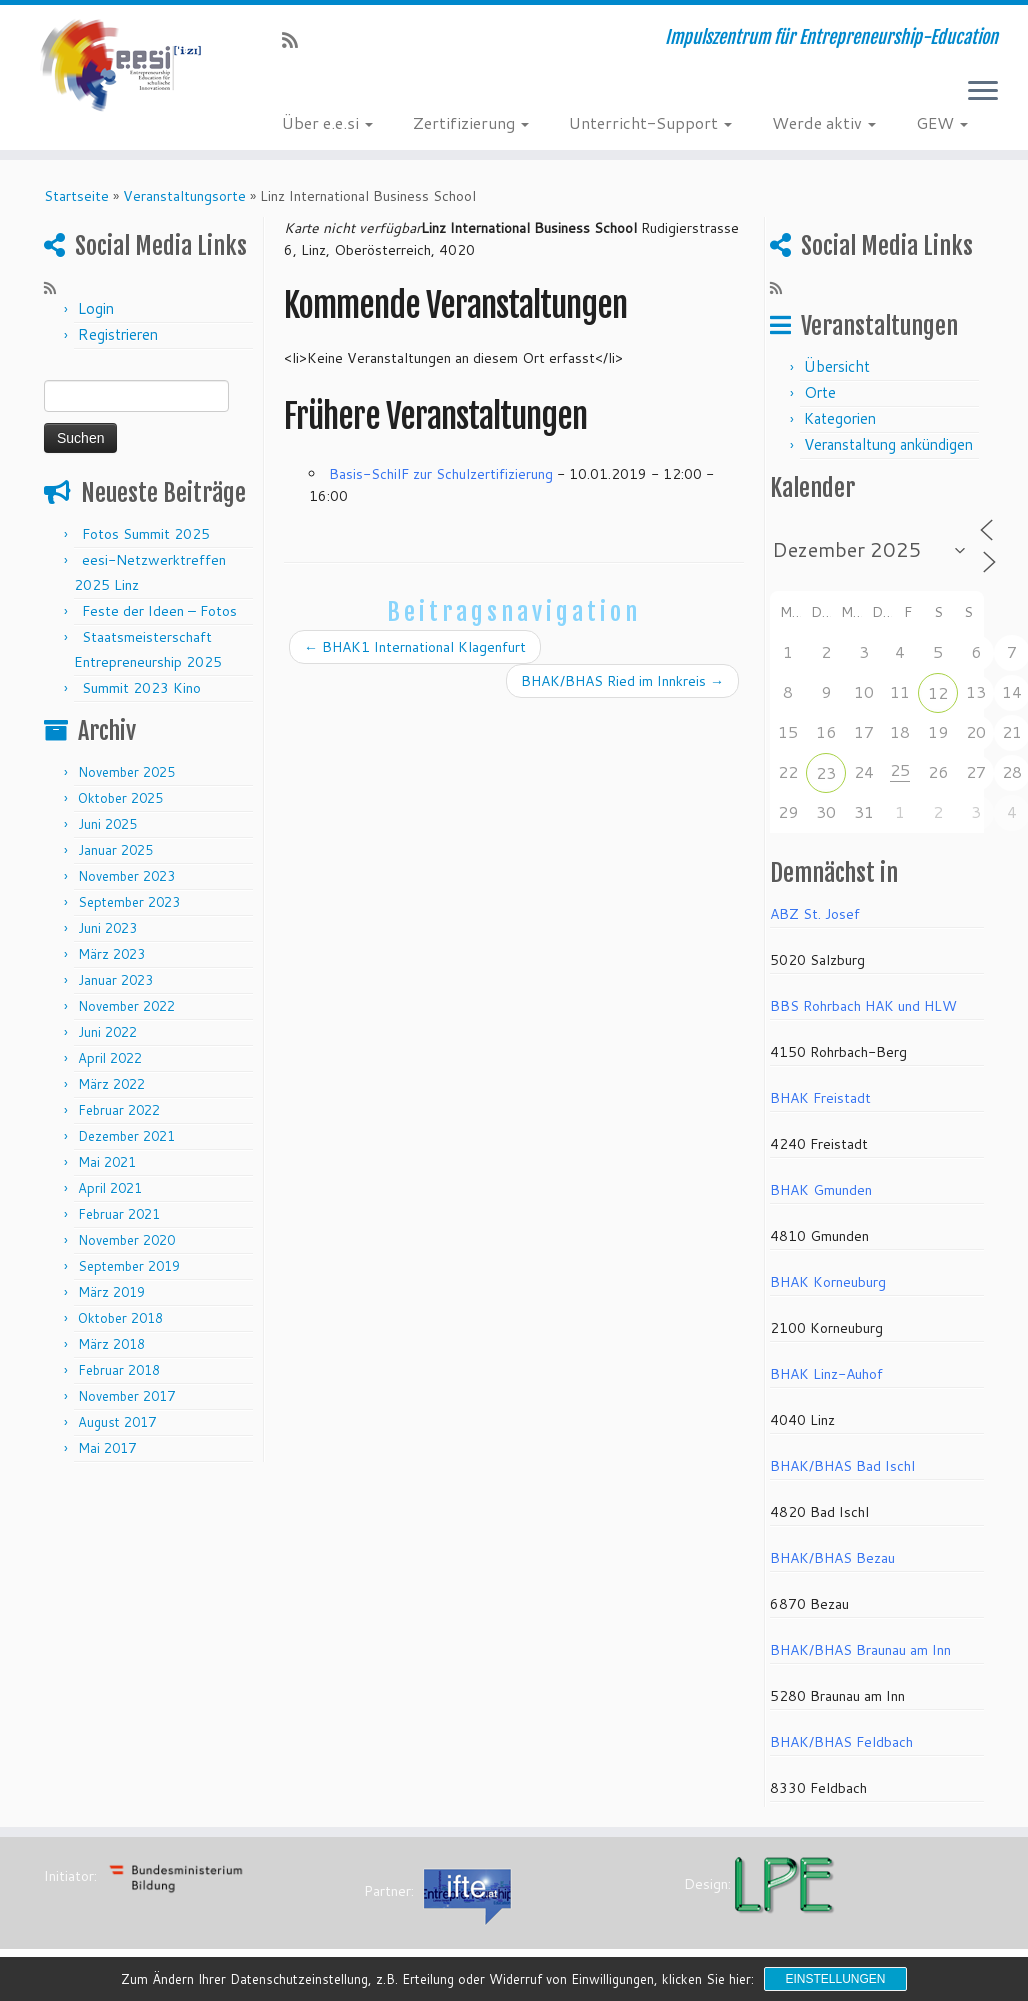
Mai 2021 (107, 1162)
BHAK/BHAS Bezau (832, 1558)
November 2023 (126, 876)
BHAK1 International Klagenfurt (415, 647)
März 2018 (111, 1344)
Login (96, 308)
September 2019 (129, 1266)
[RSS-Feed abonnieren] (296, 40)
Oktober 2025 (120, 798)
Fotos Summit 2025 (146, 534)
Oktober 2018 (120, 1318)
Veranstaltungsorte (184, 196)
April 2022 (110, 1058)
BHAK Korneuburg (828, 1282)
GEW (942, 122)
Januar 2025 (115, 850)
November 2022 (126, 1006)
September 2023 (129, 902)
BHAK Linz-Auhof (826, 1374)
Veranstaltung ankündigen (888, 444)
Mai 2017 (107, 1448)
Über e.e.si (327, 122)
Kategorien (840, 418)
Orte (820, 392)
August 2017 (117, 1422)
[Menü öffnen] (983, 92)
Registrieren (118, 334)
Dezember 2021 (126, 1136)
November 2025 (126, 772)
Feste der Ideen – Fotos (159, 611)
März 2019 (111, 1292)
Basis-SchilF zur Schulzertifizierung (441, 474)
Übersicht (837, 366)
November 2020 (126, 1240)
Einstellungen (835, 1979)
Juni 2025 (107, 824)
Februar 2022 (119, 1110)
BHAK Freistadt (820, 1098)
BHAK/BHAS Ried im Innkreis (622, 681)
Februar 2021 (119, 1214)
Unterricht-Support (650, 122)
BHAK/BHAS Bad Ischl (842, 1466)
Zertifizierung (471, 122)
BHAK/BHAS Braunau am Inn (860, 1650)
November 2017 (126, 1396)
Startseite (76, 196)
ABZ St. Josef (815, 914)
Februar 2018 (119, 1370)
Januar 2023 (115, 980)
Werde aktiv (824, 122)
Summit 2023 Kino (141, 688)
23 (826, 772)
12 (938, 692)
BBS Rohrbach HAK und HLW (863, 1006)
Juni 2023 (107, 928)
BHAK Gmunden (821, 1190)
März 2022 (111, 1084)
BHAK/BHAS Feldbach (841, 1742)
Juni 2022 (107, 1032)
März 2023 (111, 954)
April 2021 (110, 1188)
